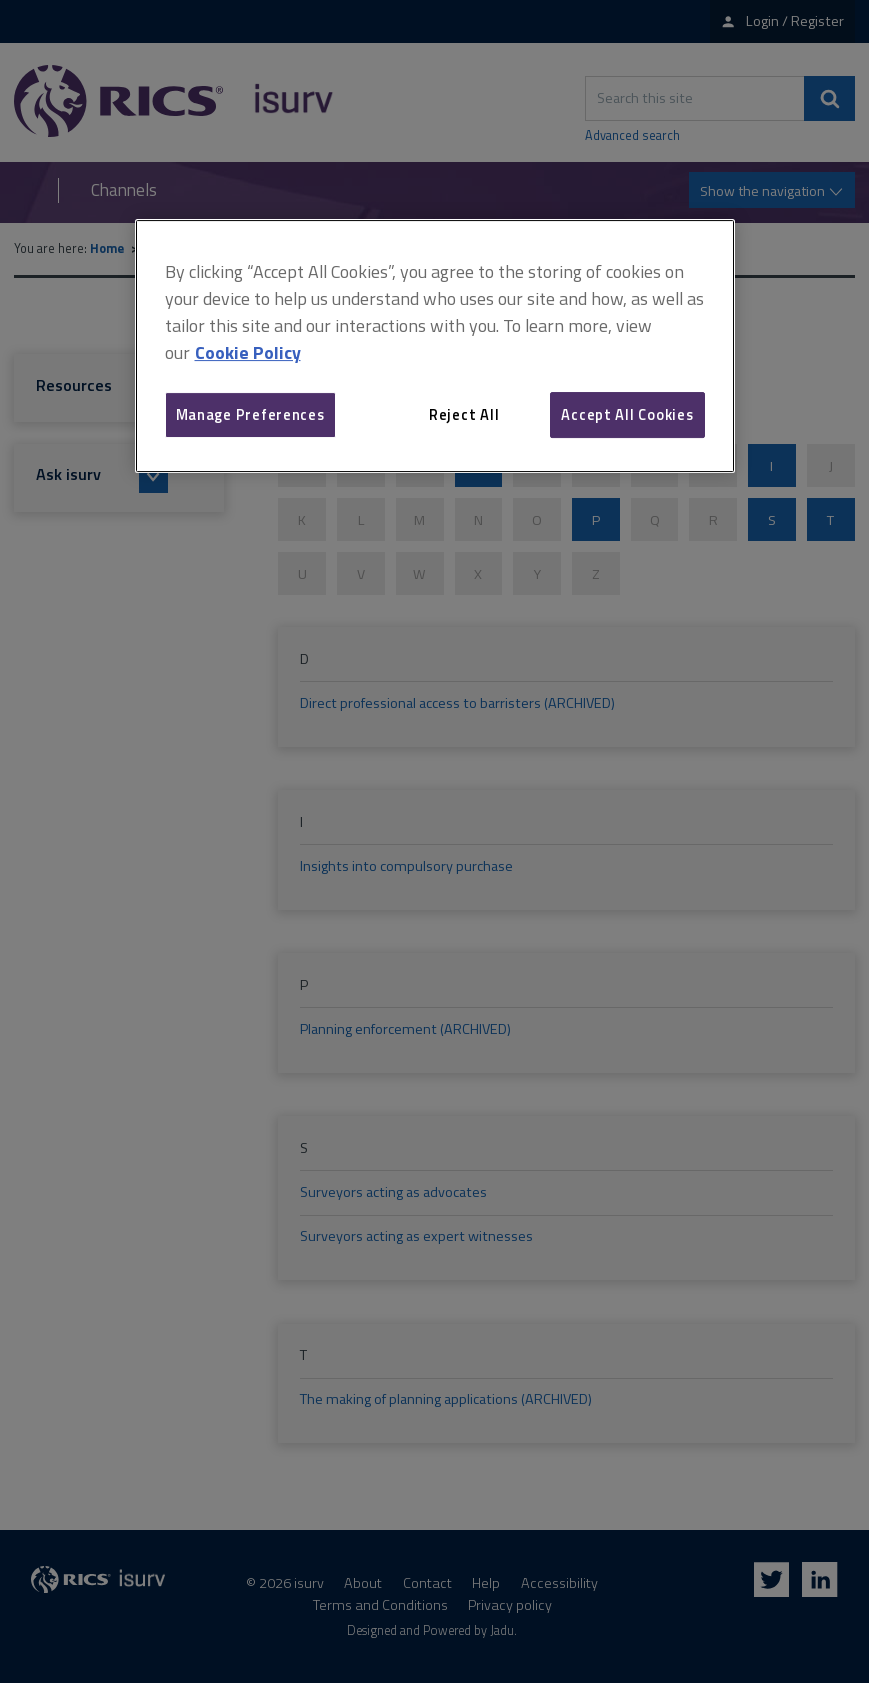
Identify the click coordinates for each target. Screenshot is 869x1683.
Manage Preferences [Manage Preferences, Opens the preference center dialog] (250, 414)
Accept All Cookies (627, 414)
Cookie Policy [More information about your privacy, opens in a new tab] (248, 352)
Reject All (464, 414)
